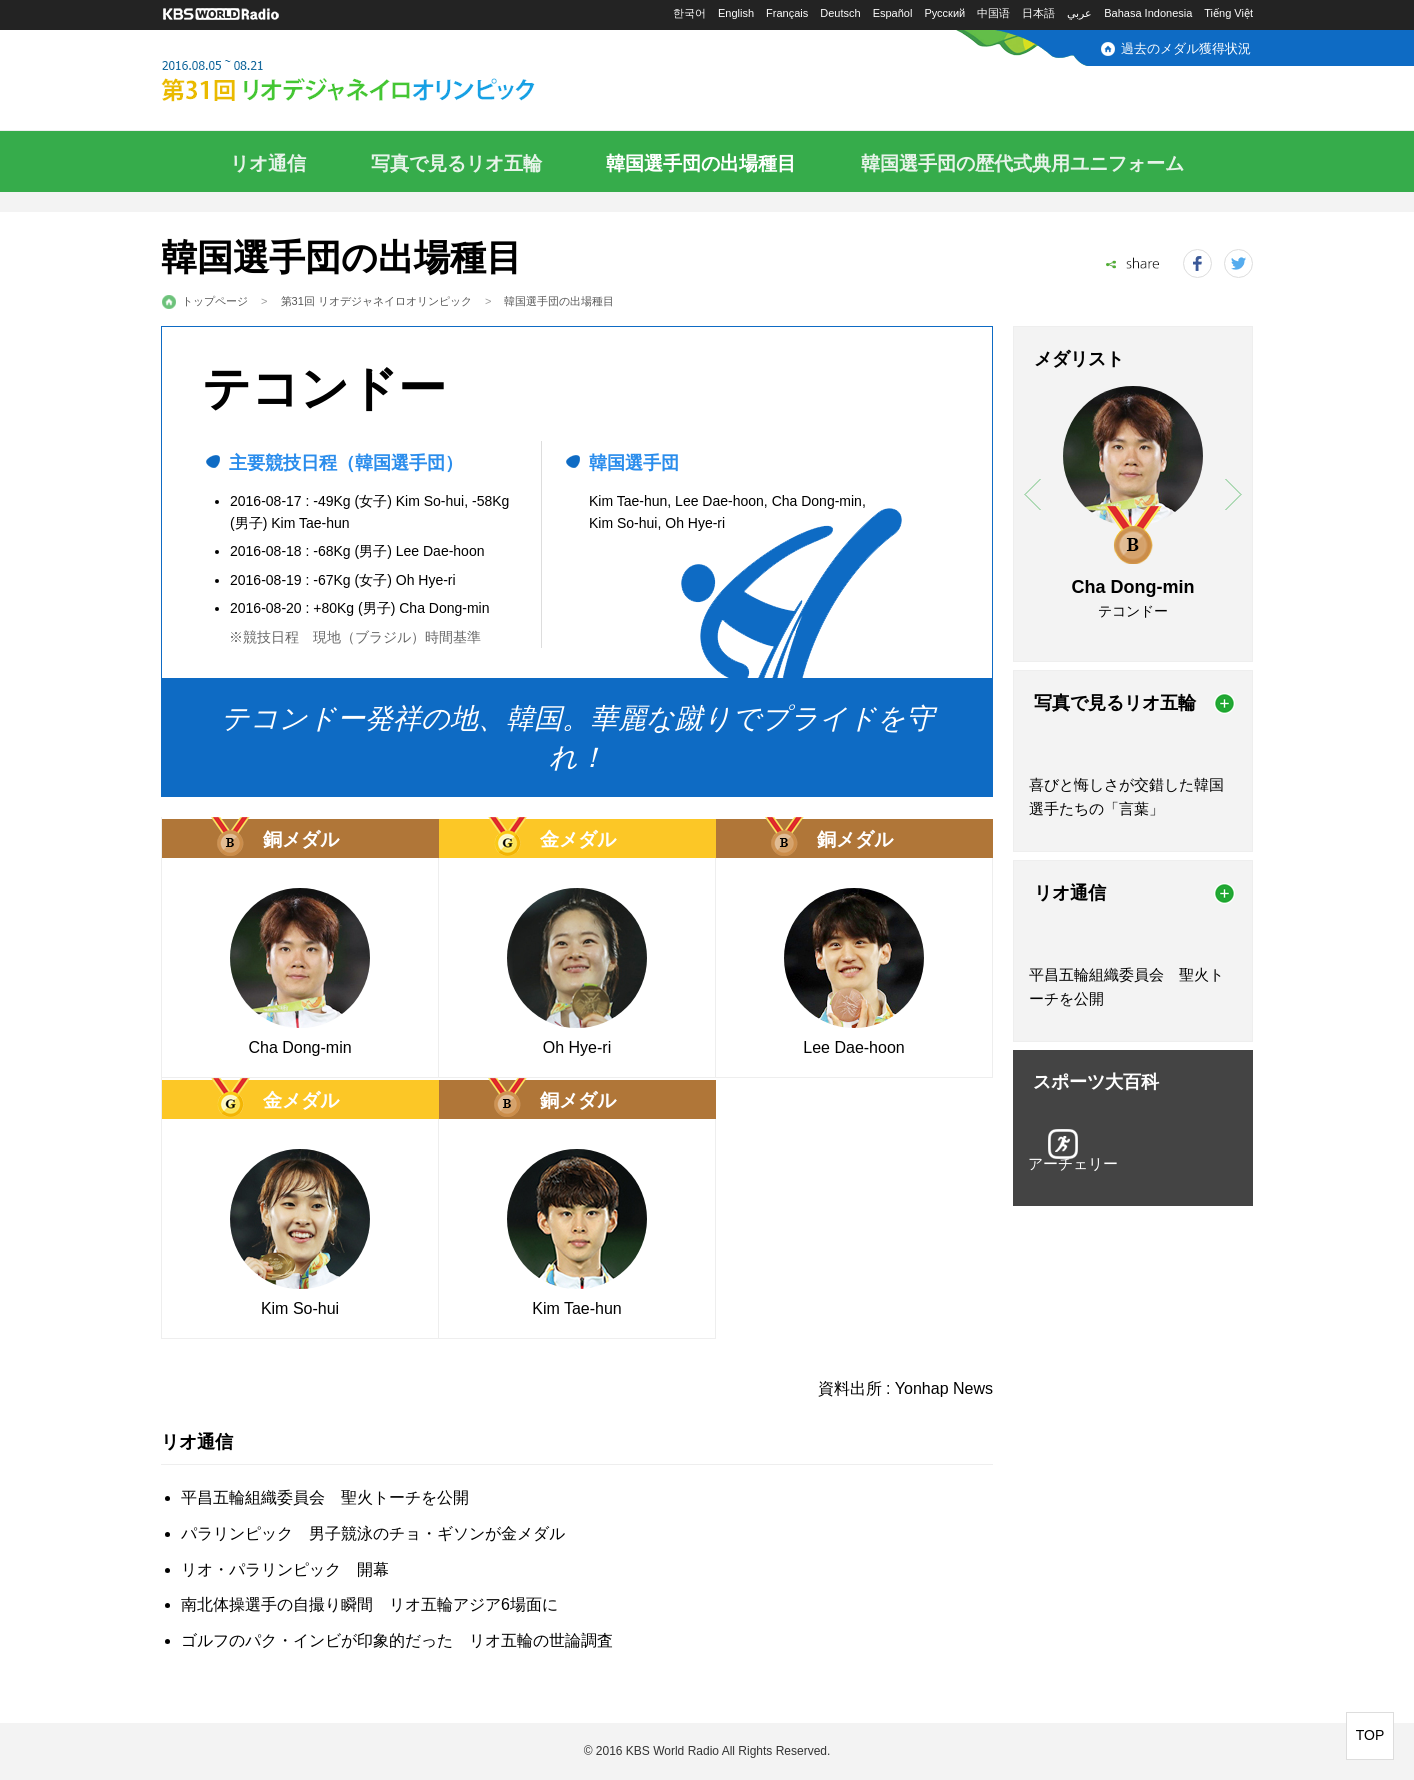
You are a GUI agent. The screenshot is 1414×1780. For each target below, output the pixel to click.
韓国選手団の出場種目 (701, 163)
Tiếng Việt (1228, 13)
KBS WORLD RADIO (221, 14)
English (736, 13)
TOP (1370, 1735)
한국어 (689, 13)
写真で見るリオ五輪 (456, 163)
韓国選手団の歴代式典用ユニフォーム (1022, 163)
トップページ (215, 301)
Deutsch (840, 13)
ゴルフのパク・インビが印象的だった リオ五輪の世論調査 (397, 1640)
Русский (944, 13)
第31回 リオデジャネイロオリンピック (376, 301)
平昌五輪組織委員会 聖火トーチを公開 (325, 1497)
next (1233, 494)
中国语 (993, 13)
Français (787, 13)
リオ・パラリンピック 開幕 (285, 1569)
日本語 (1038, 13)
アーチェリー (1073, 1163)
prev (1032, 494)
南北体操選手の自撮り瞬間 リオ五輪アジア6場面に (369, 1604)
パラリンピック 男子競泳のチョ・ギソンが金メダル (373, 1533)
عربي (1079, 13)
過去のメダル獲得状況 (1186, 48)
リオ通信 (268, 163)
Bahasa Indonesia (1148, 13)
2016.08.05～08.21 (396, 82)
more (1224, 703)
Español (893, 13)
